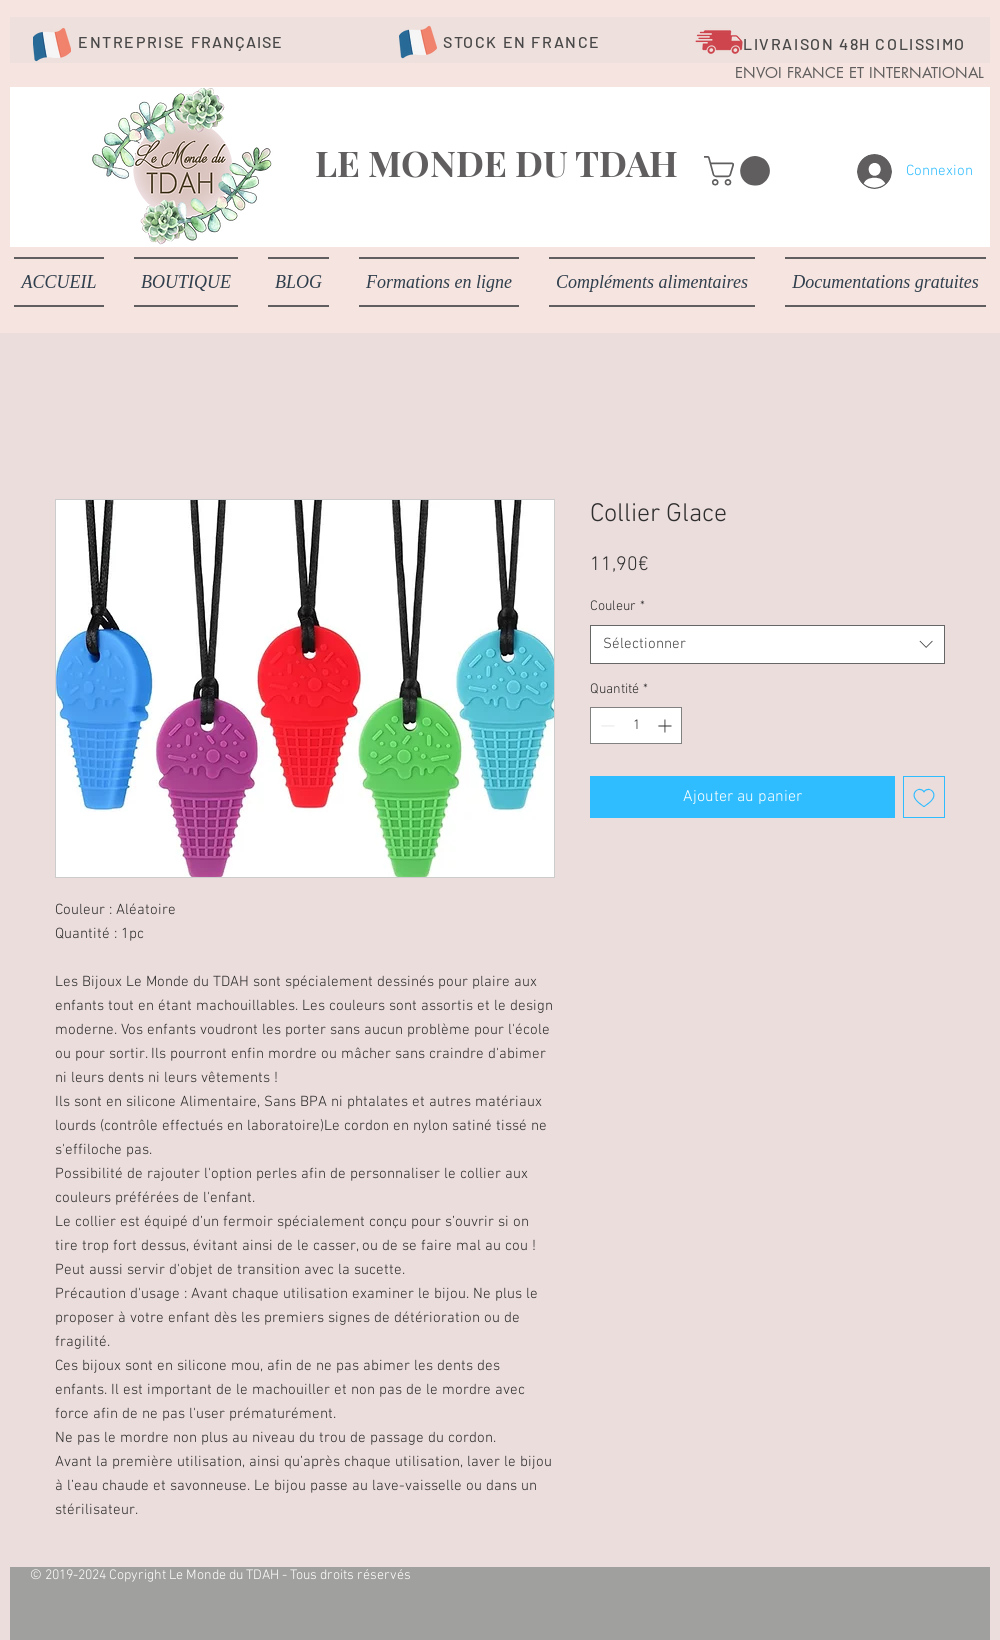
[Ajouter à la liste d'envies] (924, 797)
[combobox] (767, 644)
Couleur (617, 606)
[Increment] (666, 725)
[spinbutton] (636, 725)
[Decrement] (605, 725)
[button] (740, 171)
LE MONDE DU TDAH (496, 162)
